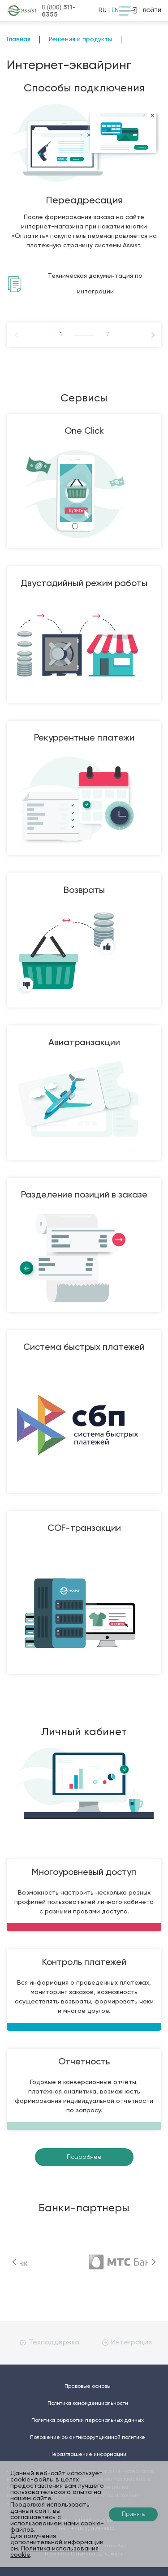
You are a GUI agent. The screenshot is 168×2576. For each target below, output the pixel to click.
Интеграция (127, 2342)
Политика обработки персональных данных (87, 2420)
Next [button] (138, 335)
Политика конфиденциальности (87, 2403)
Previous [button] (29, 335)
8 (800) (58, 11)
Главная (18, 39)
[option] (84, 208)
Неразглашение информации (87, 2454)
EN (115, 10)
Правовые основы (88, 2386)
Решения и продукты (80, 39)
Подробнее (84, 2157)
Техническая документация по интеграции (95, 284)
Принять (133, 2514)
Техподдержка (49, 2342)
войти (146, 10)
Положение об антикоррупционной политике (87, 2437)
